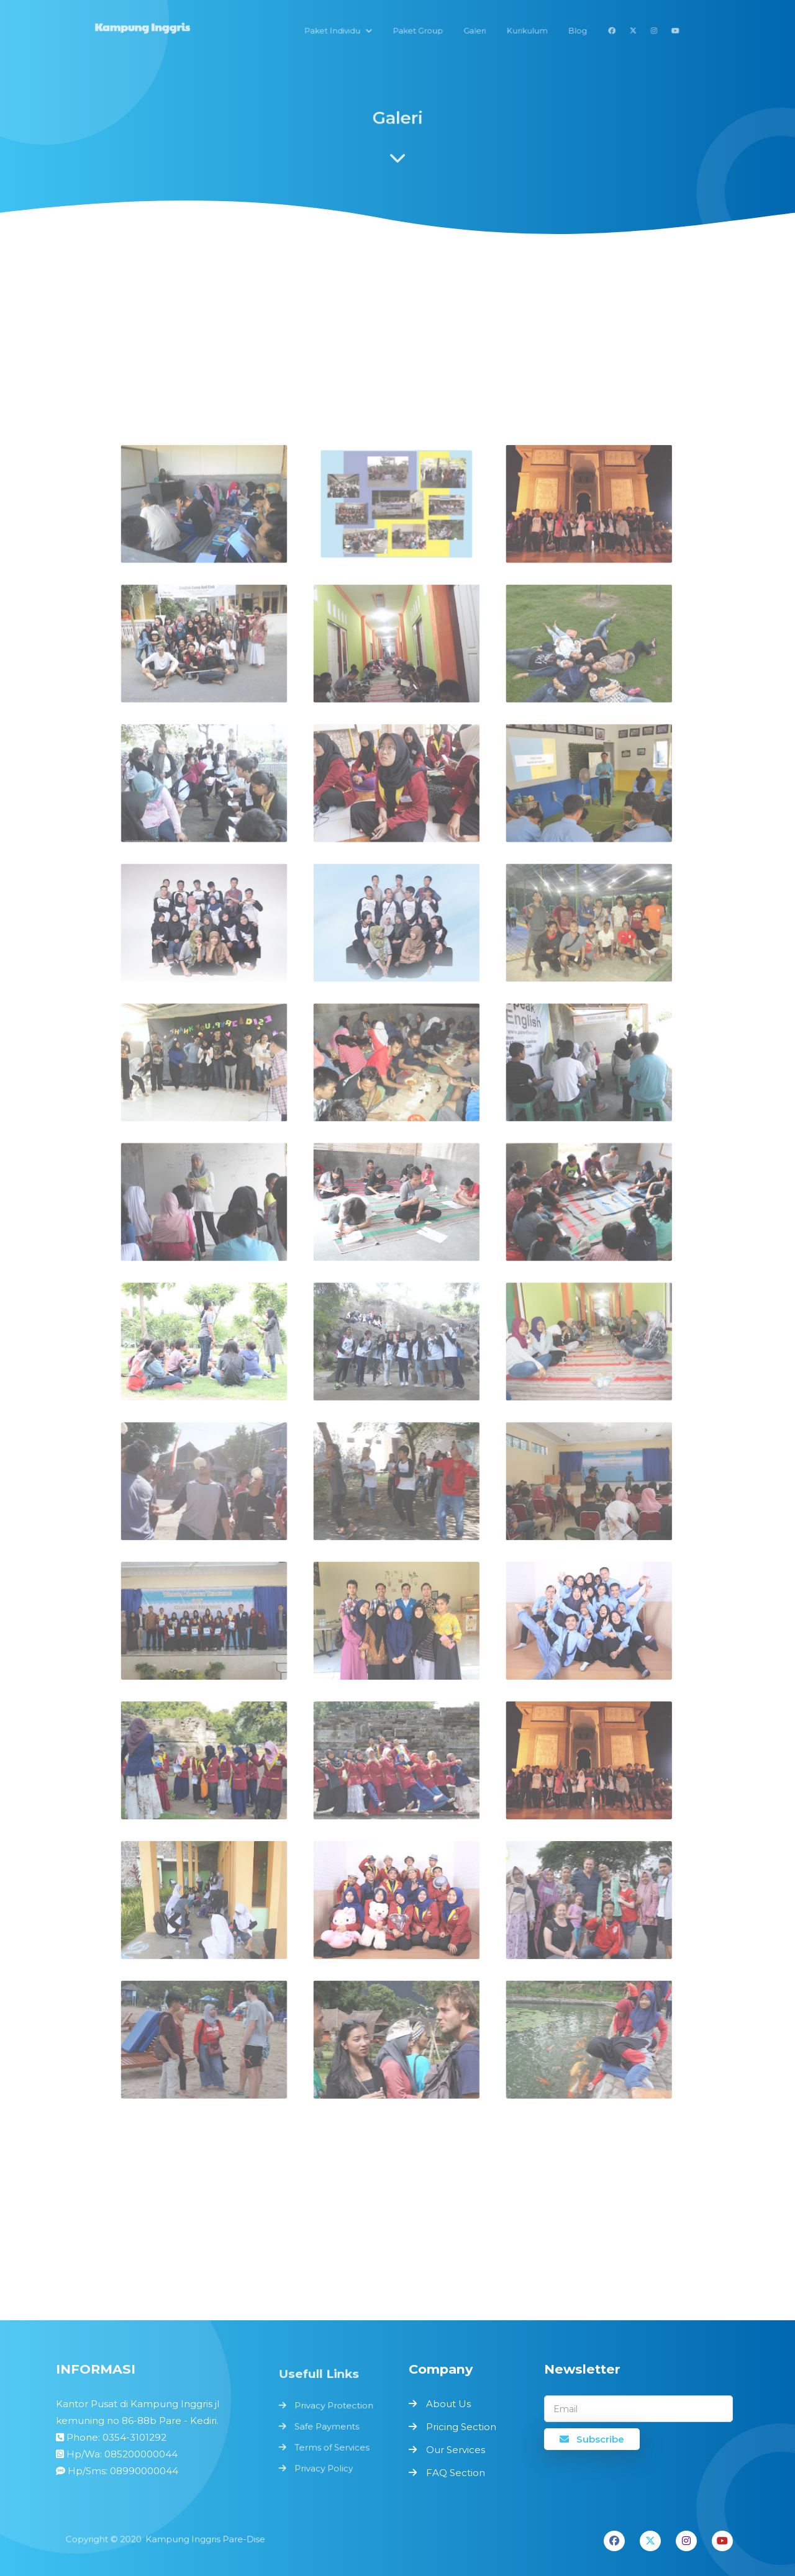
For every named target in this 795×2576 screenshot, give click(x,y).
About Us (448, 2404)
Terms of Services (332, 2446)
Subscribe (592, 2439)
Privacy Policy (325, 2465)
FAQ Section (455, 2473)
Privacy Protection (334, 2407)
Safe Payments (328, 2426)
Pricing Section (461, 2427)
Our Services (455, 2450)
